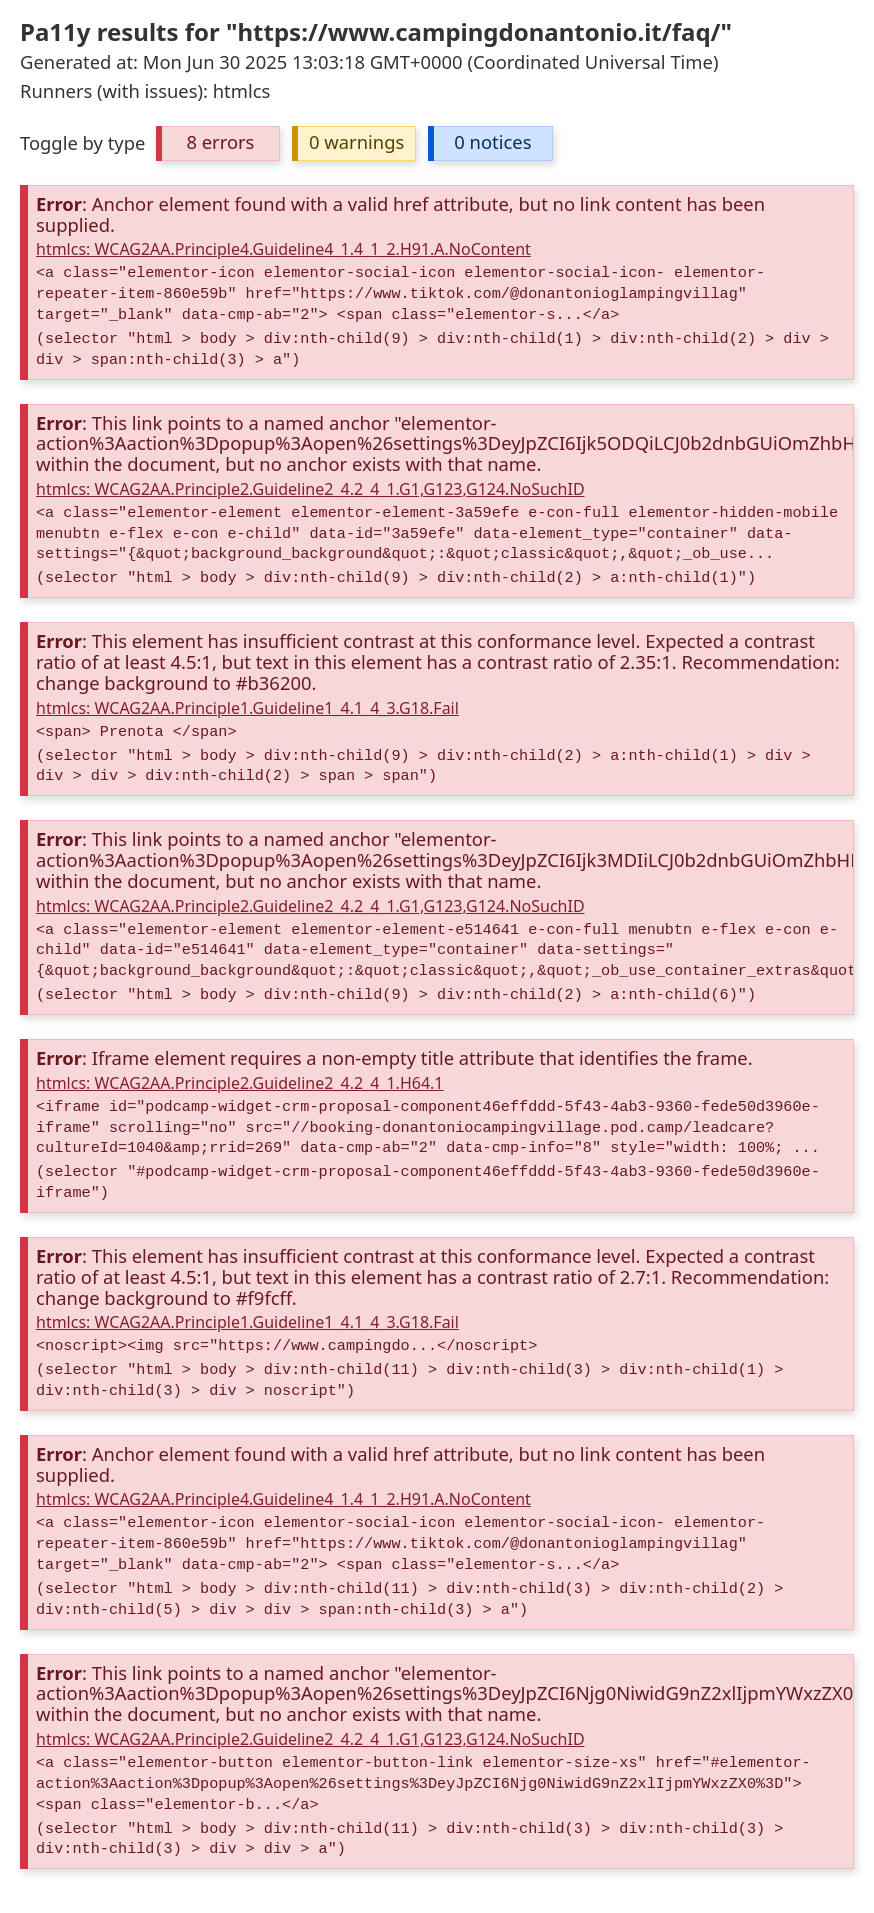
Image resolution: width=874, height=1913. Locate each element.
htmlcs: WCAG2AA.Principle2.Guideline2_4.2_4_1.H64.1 (240, 1083)
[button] (218, 143)
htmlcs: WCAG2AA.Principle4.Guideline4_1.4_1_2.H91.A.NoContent (283, 249)
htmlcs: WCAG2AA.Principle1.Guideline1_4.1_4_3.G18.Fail (247, 708)
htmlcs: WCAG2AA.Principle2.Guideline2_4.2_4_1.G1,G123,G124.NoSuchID (310, 489)
